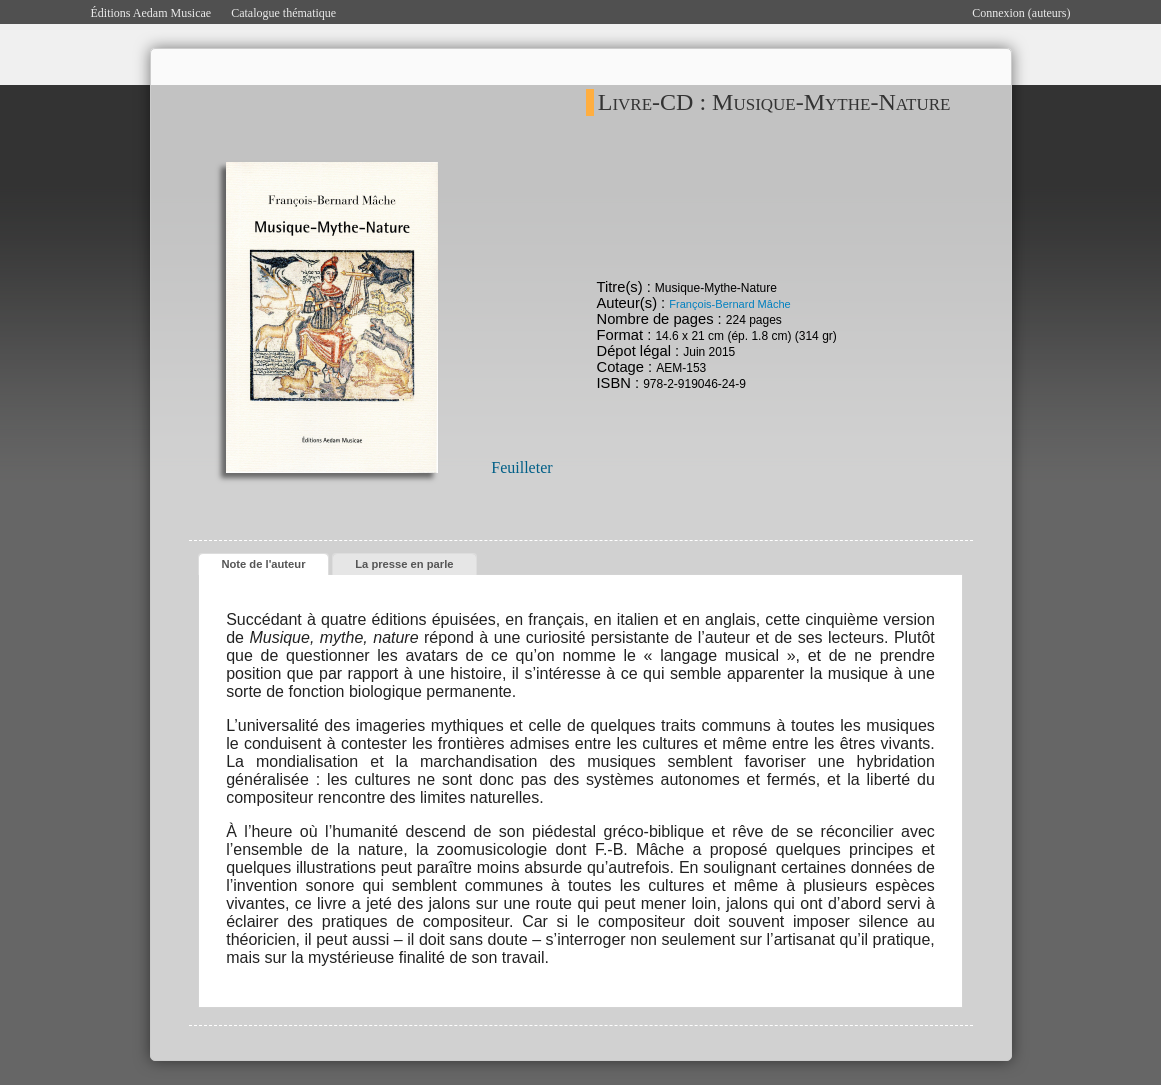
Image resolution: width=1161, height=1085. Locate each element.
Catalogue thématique (283, 13)
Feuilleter (521, 467)
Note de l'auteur (263, 564)
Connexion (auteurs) (1021, 13)
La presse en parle (404, 564)
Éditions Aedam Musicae (151, 13)
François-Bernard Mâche (729, 304)
